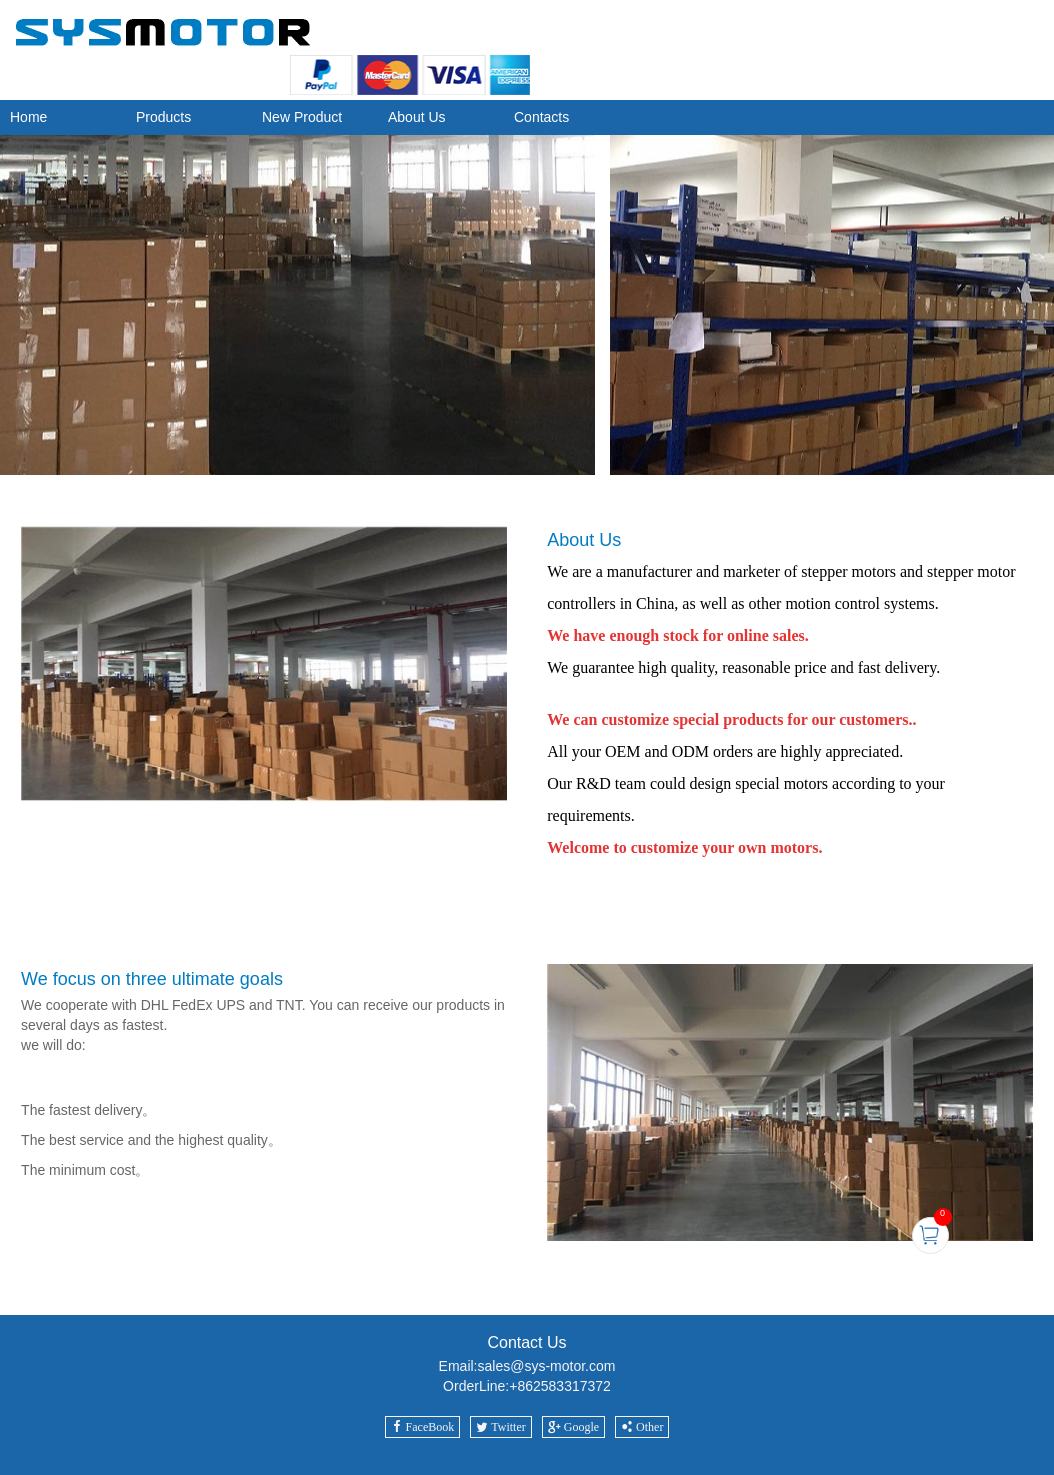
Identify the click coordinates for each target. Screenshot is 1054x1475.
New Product (302, 117)
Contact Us (526, 1342)
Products (163, 117)
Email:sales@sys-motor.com (527, 1366)
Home (28, 117)
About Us (417, 117)
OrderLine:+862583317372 (527, 1386)
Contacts (541, 117)
